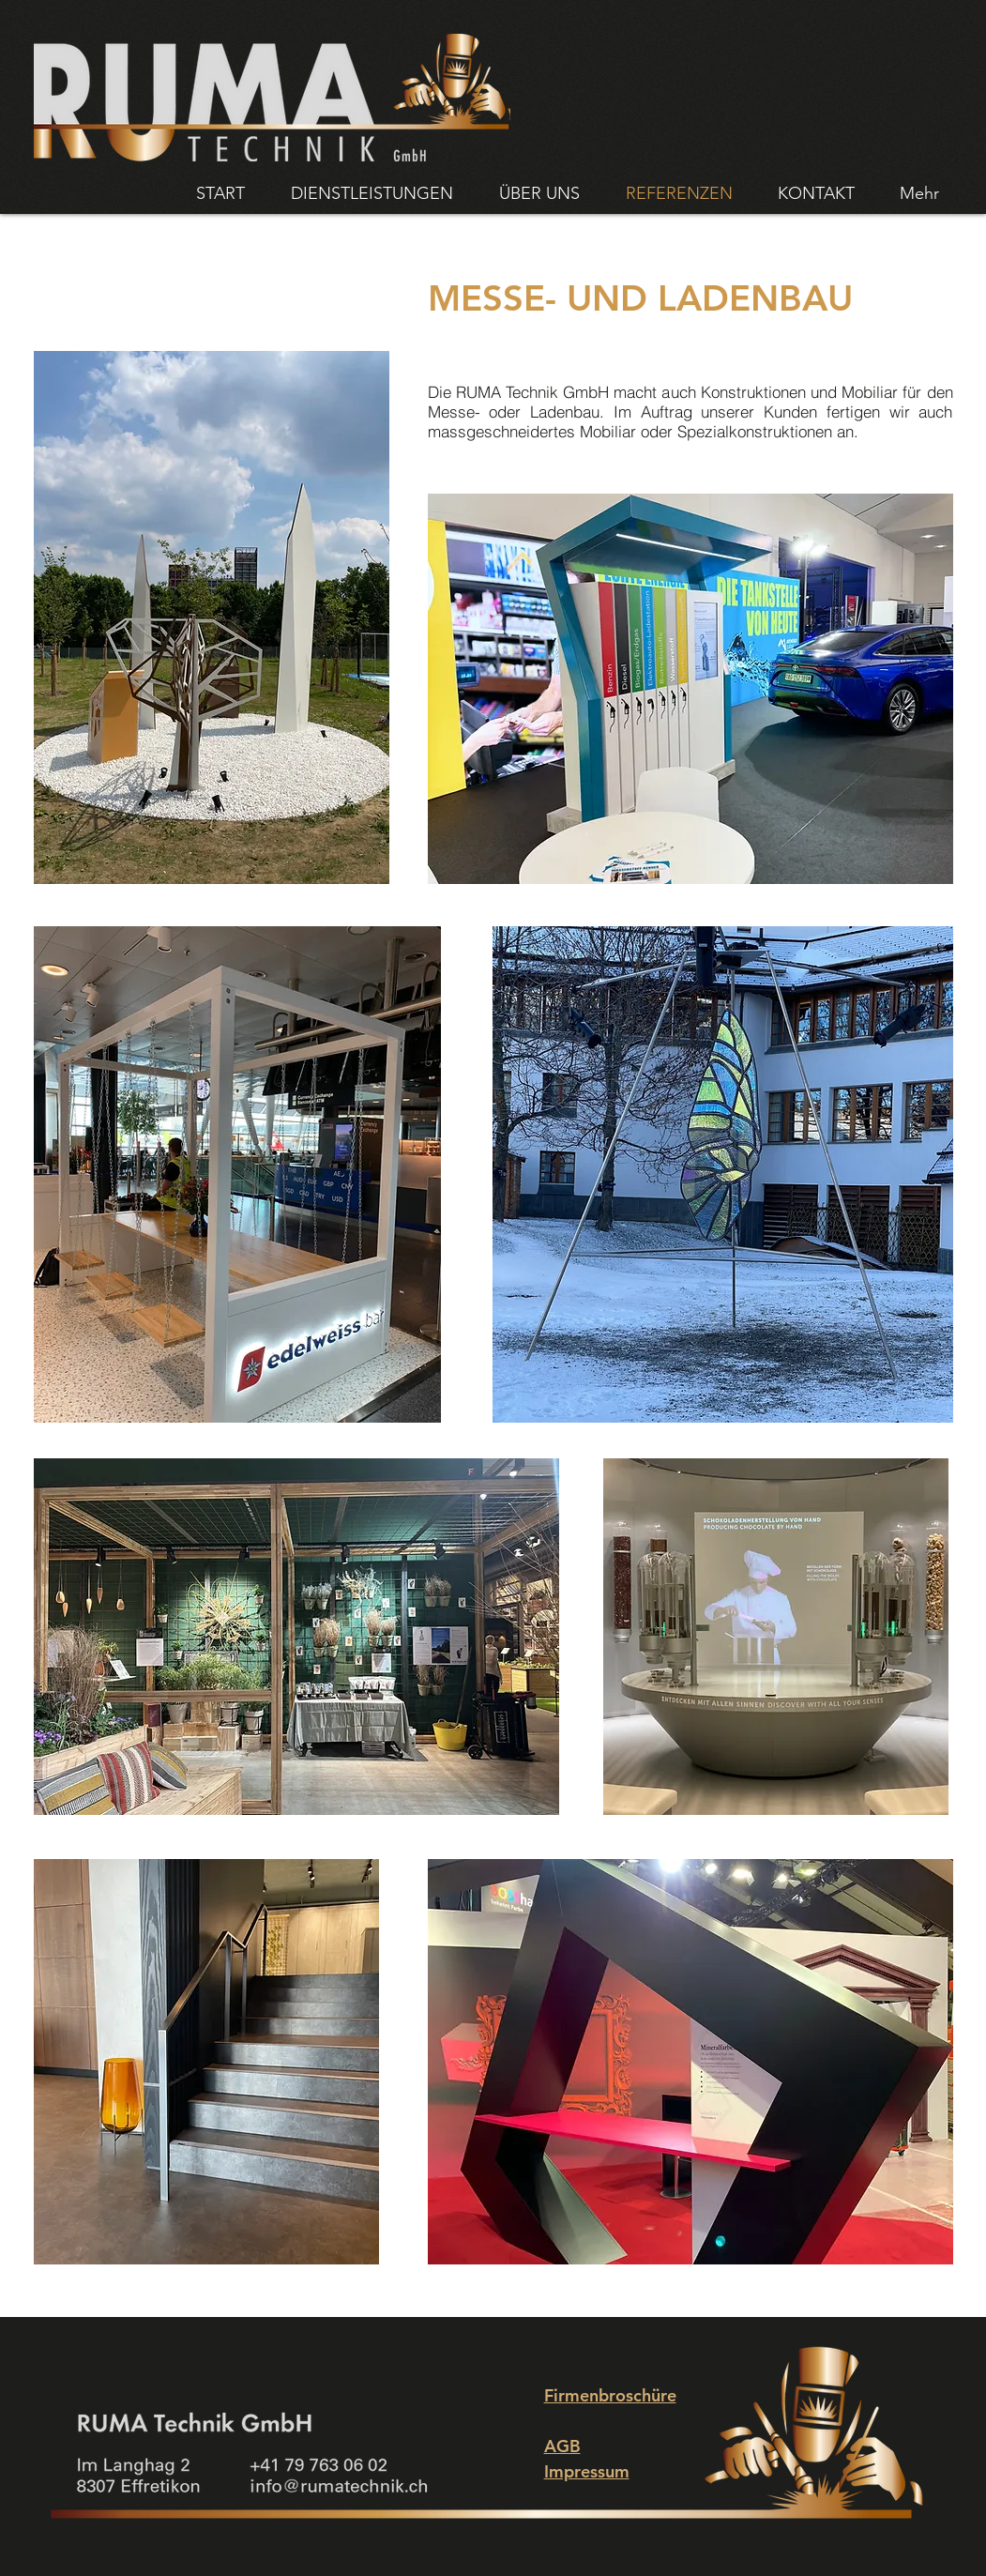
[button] (211, 617)
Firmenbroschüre (610, 2395)
